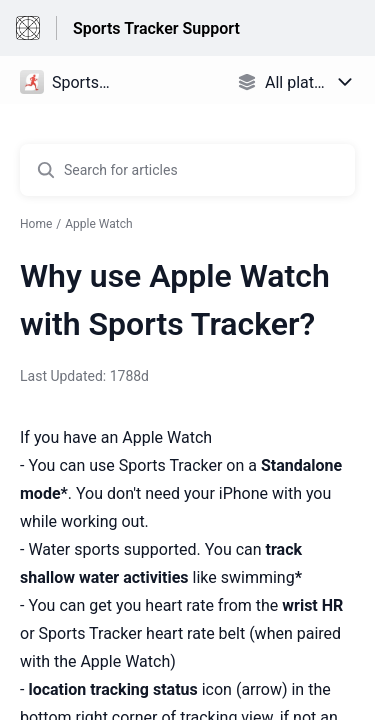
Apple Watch (98, 224)
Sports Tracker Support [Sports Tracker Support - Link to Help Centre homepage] (156, 28)
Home (36, 224)
